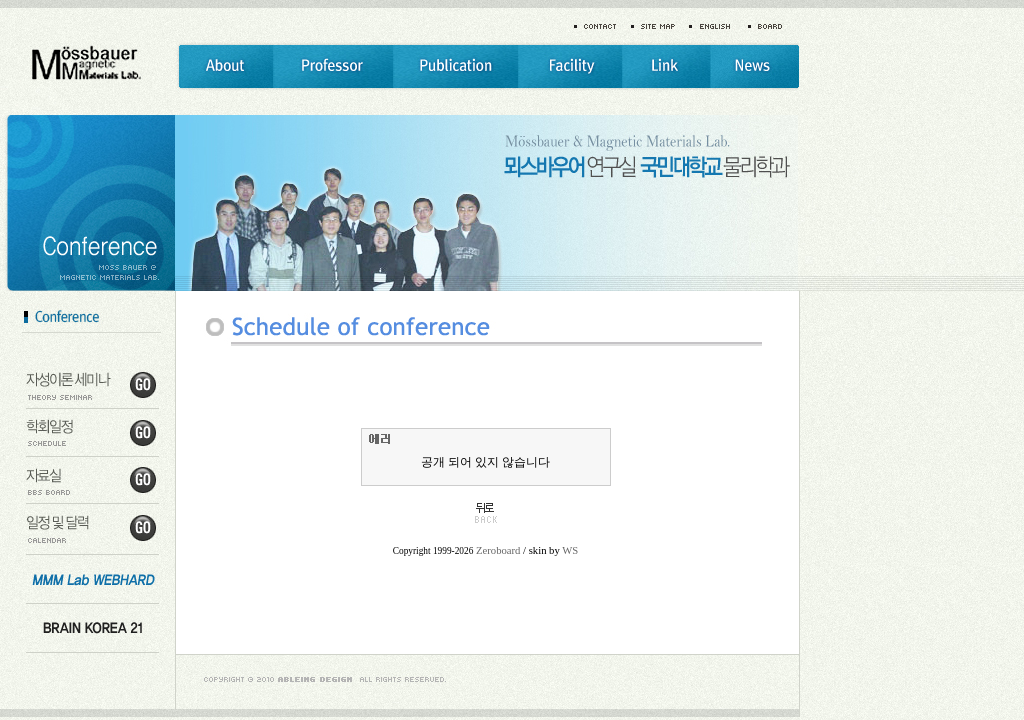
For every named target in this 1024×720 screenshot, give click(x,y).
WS (570, 550)
